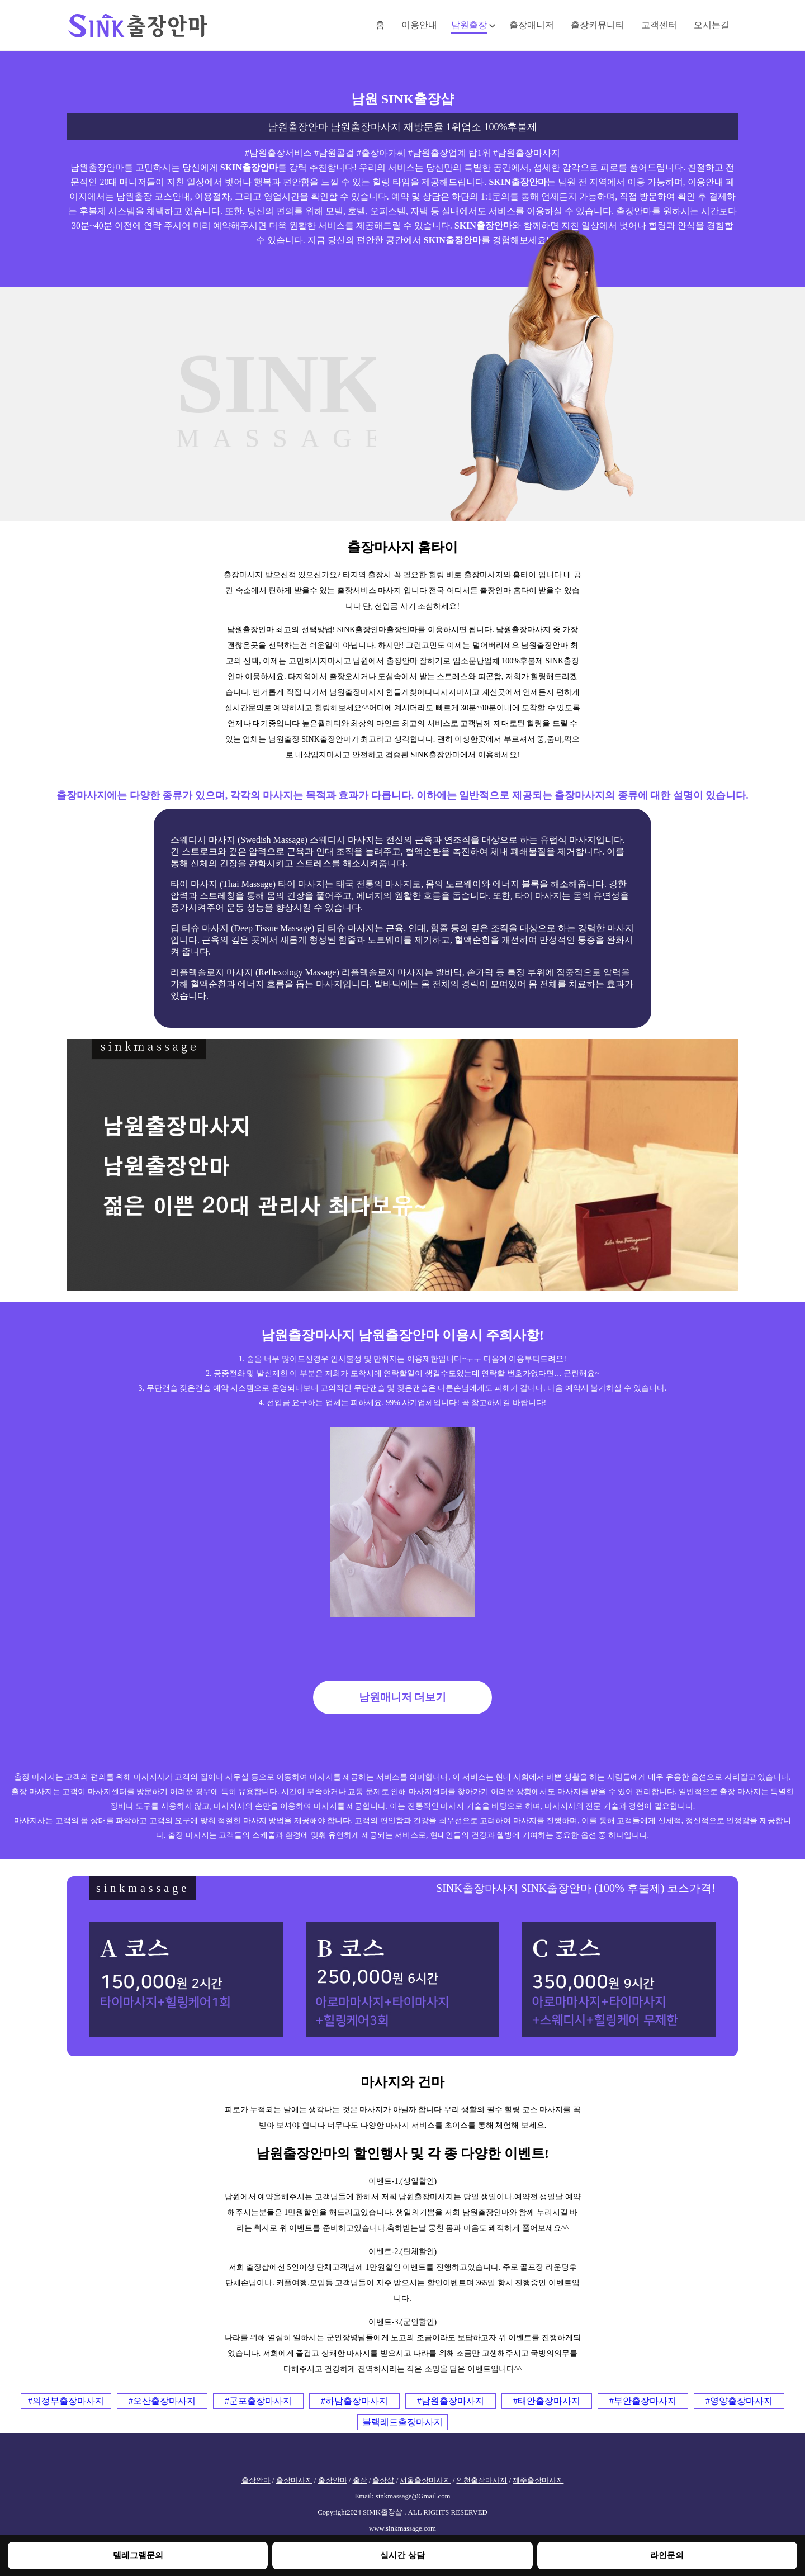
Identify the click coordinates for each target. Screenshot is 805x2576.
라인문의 (667, 2555)
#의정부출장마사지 (66, 2401)
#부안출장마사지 (642, 2401)
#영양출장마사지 (739, 2401)
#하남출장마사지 (354, 2401)
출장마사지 (294, 2480)
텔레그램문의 (138, 2555)
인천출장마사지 (481, 2480)
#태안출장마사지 (546, 2401)
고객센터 (659, 25)
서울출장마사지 (425, 2480)
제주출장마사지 (538, 2480)
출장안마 (256, 2480)
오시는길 (712, 25)
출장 (360, 2480)
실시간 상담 (402, 2555)
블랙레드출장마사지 (402, 2422)
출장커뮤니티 (597, 25)
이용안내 (419, 25)
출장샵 (383, 2480)
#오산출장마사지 (162, 2401)
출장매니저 (531, 25)
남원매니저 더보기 (403, 1697)
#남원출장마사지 (450, 2401)
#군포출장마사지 (258, 2401)
